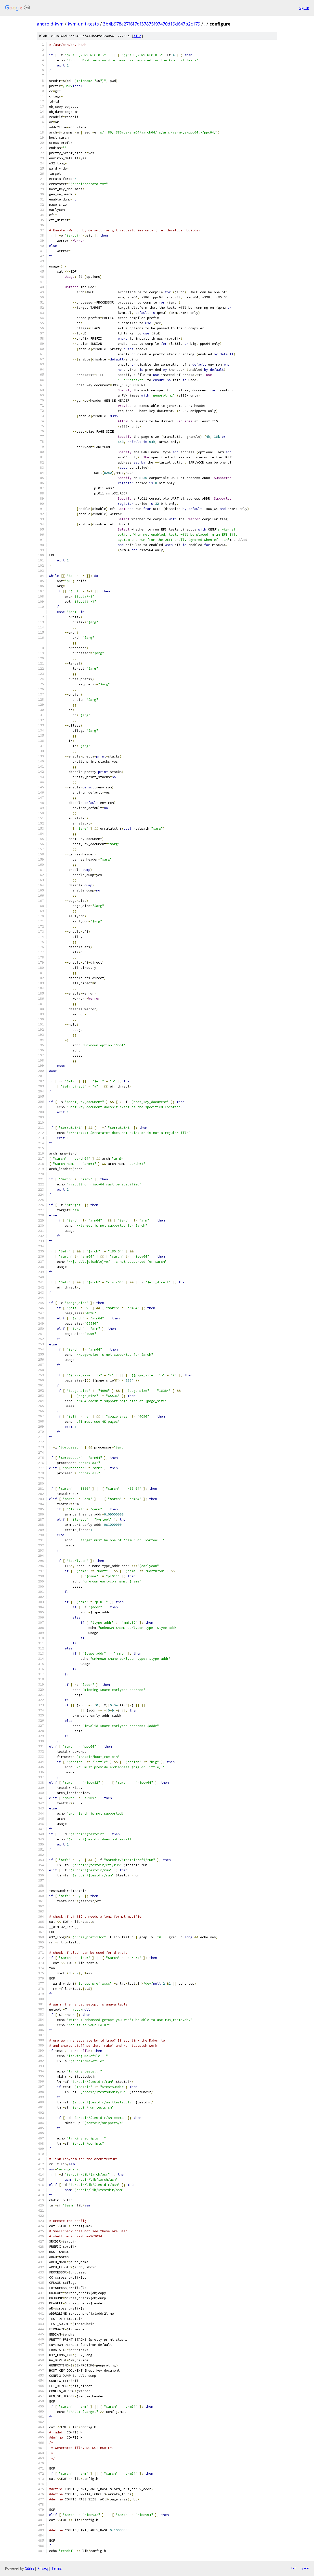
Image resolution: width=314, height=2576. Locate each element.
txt (293, 2568)
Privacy (43, 2568)
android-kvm (50, 24)
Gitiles (29, 2568)
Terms (57, 2568)
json (305, 2568)
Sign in (304, 7)
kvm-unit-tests (83, 24)
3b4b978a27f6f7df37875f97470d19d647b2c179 (151, 24)
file (137, 36)
